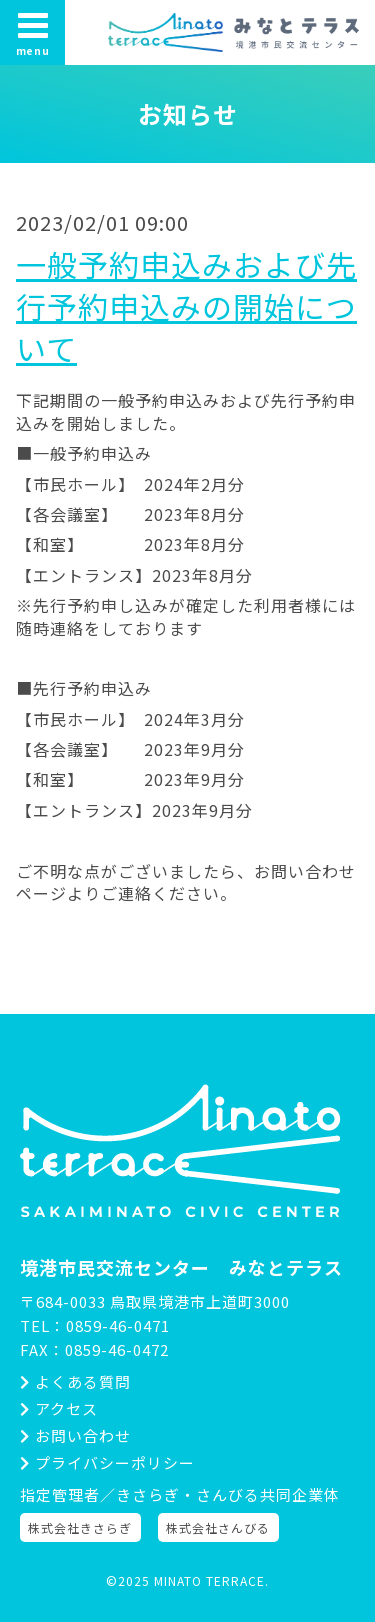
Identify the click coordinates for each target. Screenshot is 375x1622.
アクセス (59, 1408)
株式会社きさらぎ (80, 1527)
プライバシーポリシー (107, 1462)
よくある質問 (75, 1381)
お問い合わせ (75, 1435)
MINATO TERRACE (209, 1580)
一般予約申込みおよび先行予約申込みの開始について (186, 306)
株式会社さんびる (218, 1527)
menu (33, 33)
